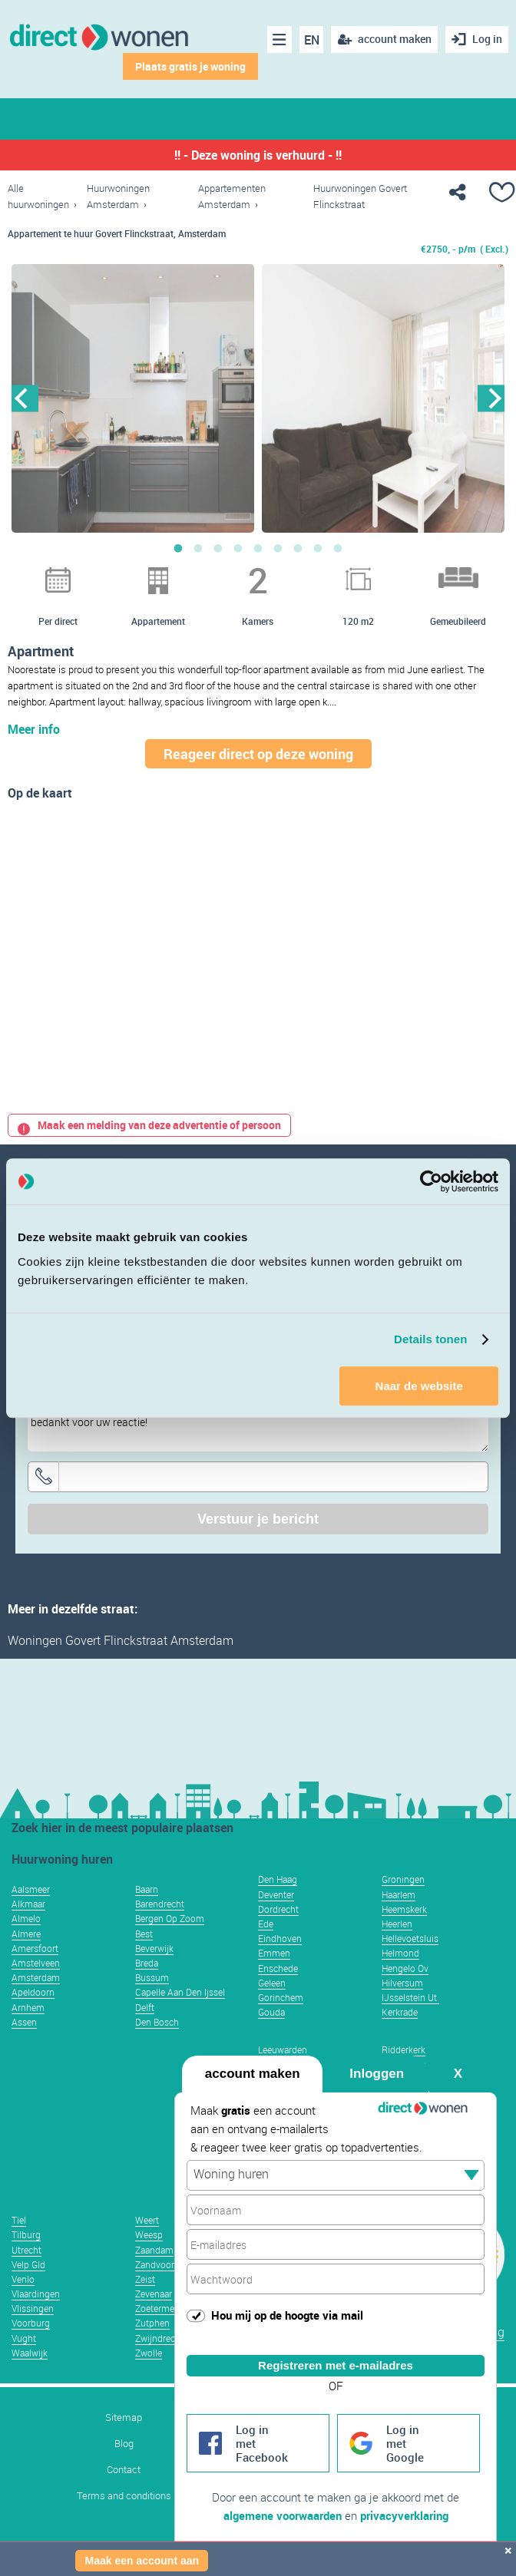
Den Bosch (157, 2022)
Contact (124, 2469)
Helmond (400, 1953)
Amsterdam (36, 1977)
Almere (26, 1933)
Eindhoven (280, 1938)
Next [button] (491, 398)
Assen (24, 2022)
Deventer (276, 1894)
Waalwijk (30, 2352)
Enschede (278, 1968)
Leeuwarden (282, 2049)
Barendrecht (159, 1903)
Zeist (145, 2279)
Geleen (272, 1983)
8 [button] (318, 548)
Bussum (152, 1977)
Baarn (146, 1889)
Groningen (403, 1879)
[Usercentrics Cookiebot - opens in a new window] (431, 1181)
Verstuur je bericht (258, 1519)
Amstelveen (36, 1963)
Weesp (149, 2234)
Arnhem (28, 2007)
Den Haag (277, 1879)
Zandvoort (156, 2264)
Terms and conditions (124, 2495)
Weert (147, 2220)
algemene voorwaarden (282, 2515)
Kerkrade (400, 2012)
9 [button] (338, 548)
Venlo (23, 2279)
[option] (133, 398)
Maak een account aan (141, 2561)
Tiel (19, 2220)
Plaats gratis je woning (190, 66)
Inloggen (376, 2073)
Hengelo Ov (405, 1968)
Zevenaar (153, 2293)
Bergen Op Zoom (169, 1918)
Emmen (274, 1953)
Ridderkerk (403, 2049)
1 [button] (178, 548)
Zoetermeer (158, 2308)
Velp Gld (28, 2264)
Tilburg (26, 2234)
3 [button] (218, 548)
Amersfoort (35, 1948)
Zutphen (152, 2323)
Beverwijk (154, 1948)
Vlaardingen (36, 2293)
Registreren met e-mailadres (335, 2365)
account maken (252, 2073)
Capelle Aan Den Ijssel (180, 1992)
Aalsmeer (31, 1889)
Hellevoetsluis (410, 1938)
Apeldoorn (33, 1992)
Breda (146, 1963)
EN (311, 39)
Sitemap (123, 2417)
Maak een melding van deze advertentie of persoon (149, 1125)
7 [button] (298, 548)
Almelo (26, 1918)
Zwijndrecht (159, 2338)
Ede (265, 1923)
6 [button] (278, 548)
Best (144, 1933)
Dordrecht (278, 1909)
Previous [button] (25, 398)
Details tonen (430, 1339)
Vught (24, 2338)
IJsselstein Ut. (410, 1997)
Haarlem (398, 1894)
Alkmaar (28, 1903)
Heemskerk (404, 1909)
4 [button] (238, 548)
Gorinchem (280, 1997)
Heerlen (397, 1923)
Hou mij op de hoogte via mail (287, 2315)
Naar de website (419, 1385)
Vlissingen (33, 2308)
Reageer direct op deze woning (258, 754)
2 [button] (198, 548)
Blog (124, 2443)
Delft (144, 2007)
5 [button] (258, 548)
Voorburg (31, 2323)
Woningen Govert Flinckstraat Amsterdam (120, 1640)
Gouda (271, 2012)
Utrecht (26, 2250)
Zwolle (148, 2352)
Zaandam (154, 2250)
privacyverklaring (404, 2515)
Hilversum (402, 1983)
